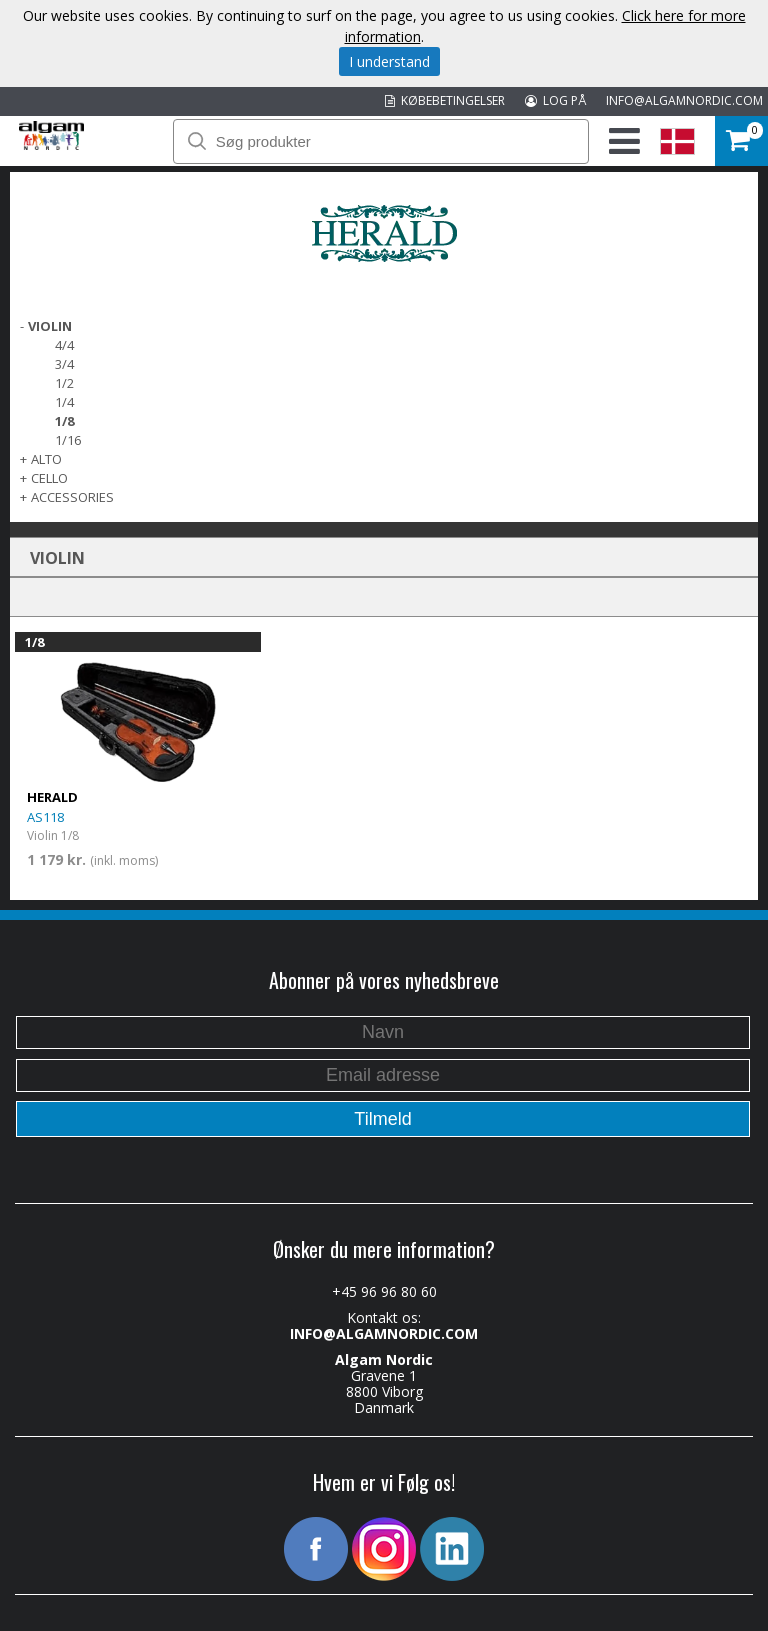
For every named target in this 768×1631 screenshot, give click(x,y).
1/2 (64, 383)
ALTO (46, 459)
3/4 (64, 364)
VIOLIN (50, 326)
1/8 (64, 421)
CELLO (49, 478)
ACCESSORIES (72, 497)
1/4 (64, 402)
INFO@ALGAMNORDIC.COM (684, 100)
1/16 (68, 440)
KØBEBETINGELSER (445, 100)
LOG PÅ (555, 100)
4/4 (64, 345)
